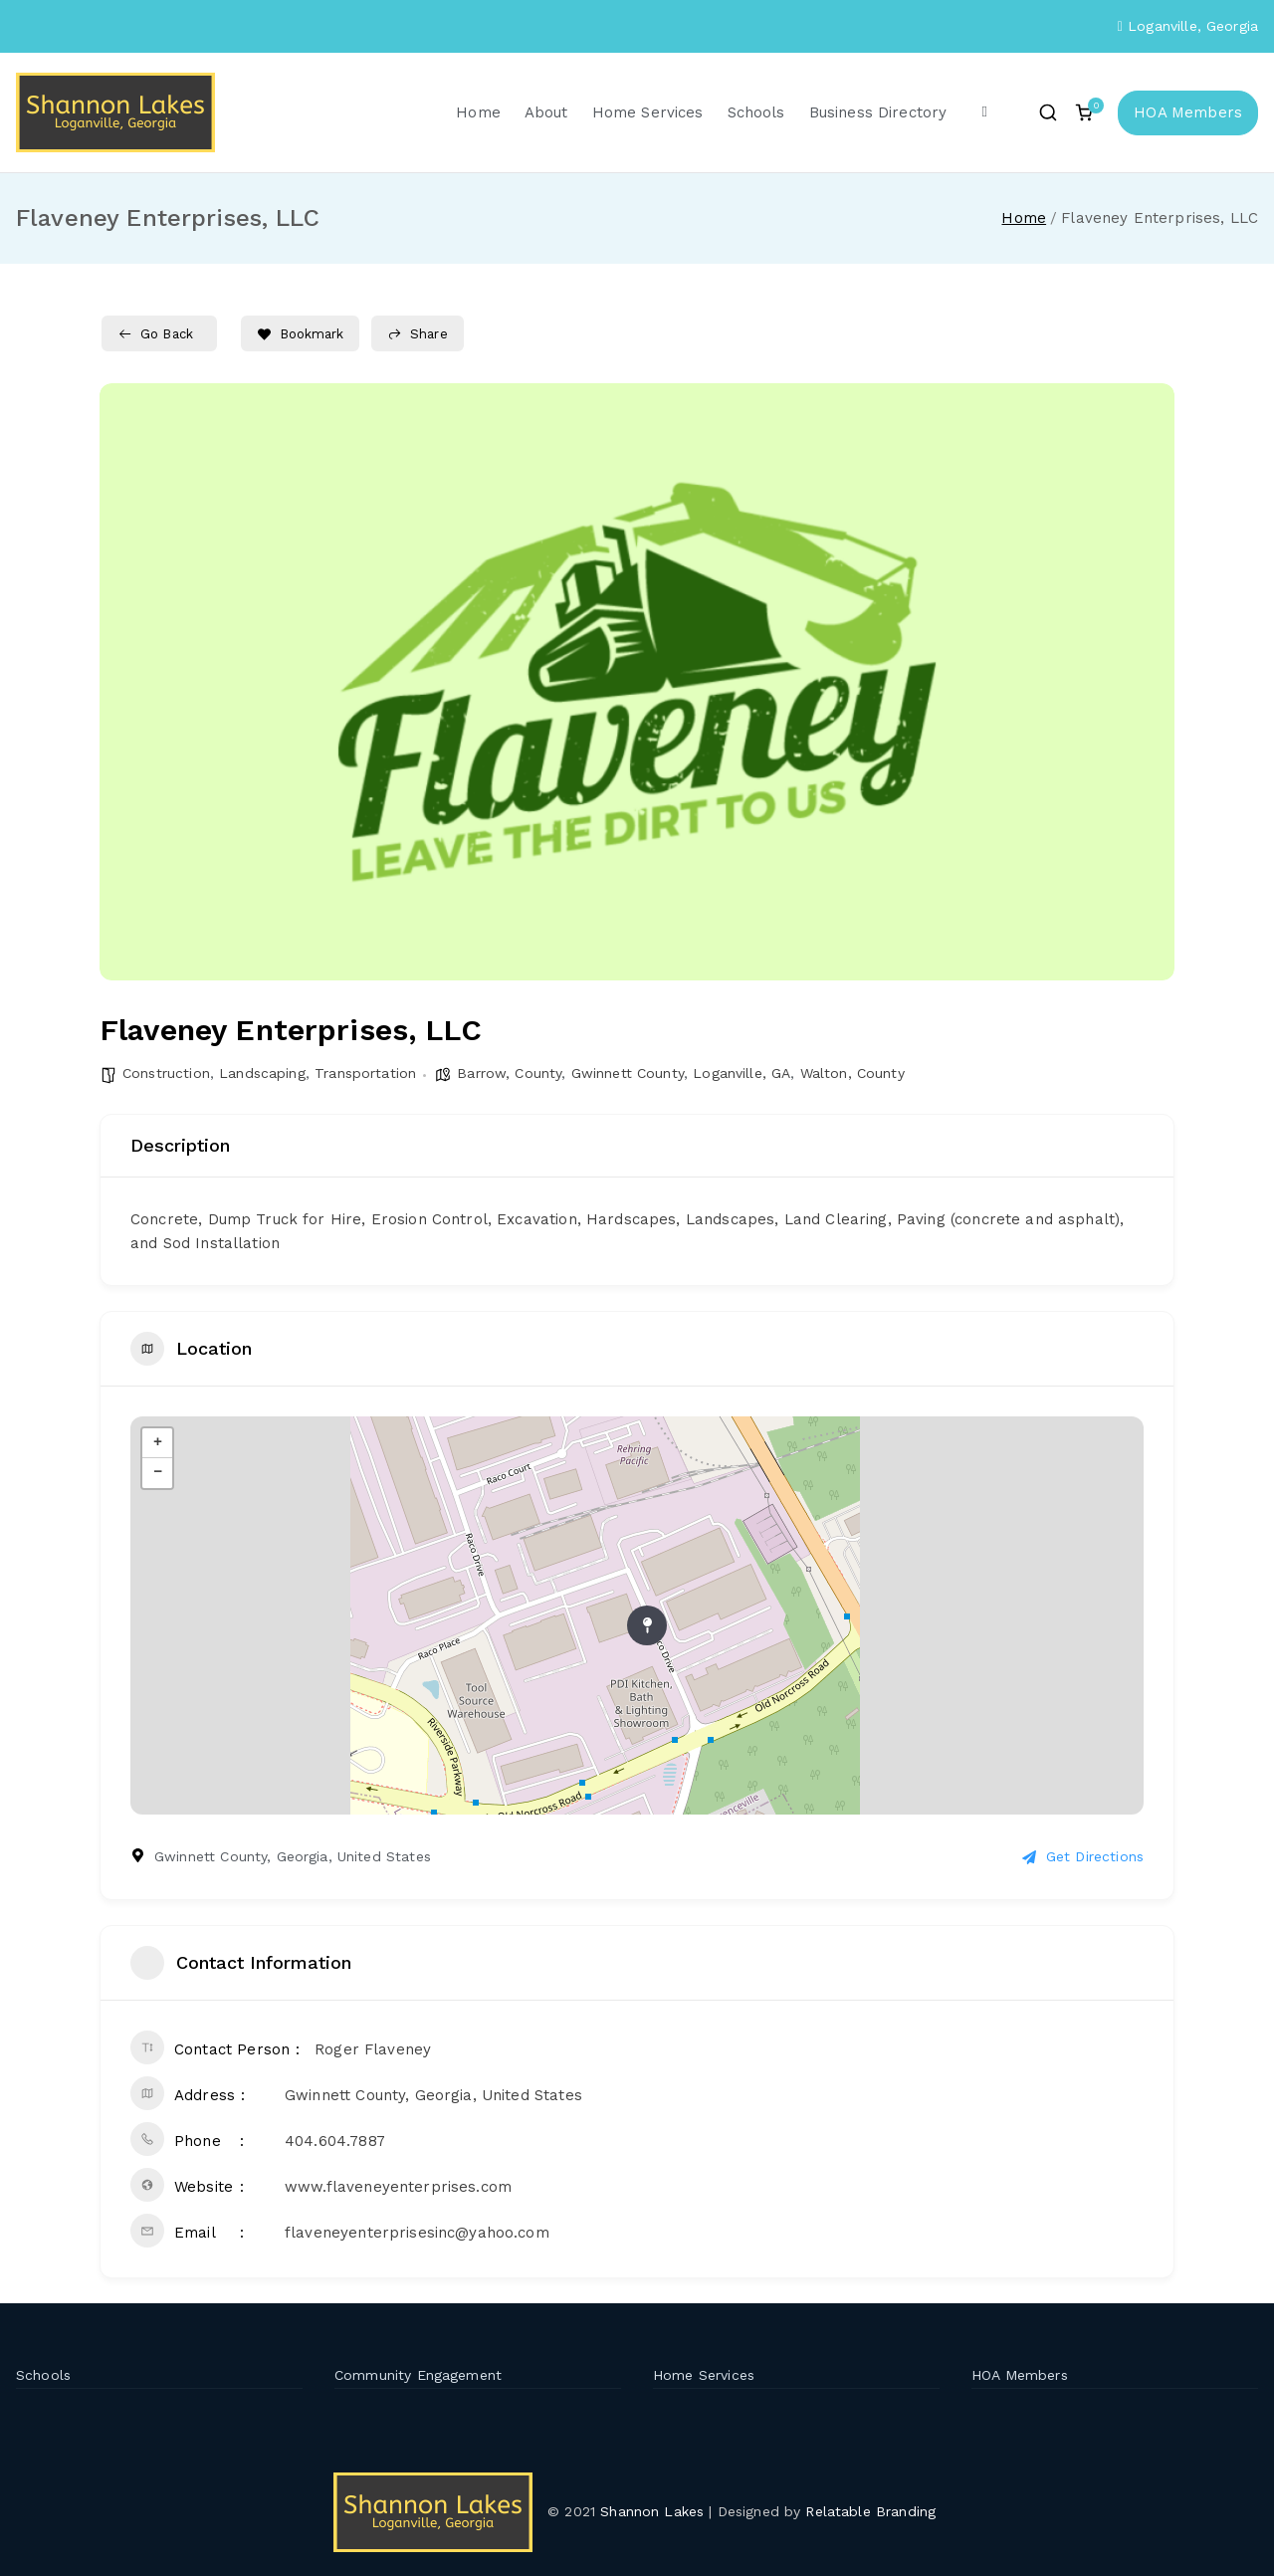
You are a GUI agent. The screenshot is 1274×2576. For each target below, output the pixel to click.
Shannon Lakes (652, 2511)
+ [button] (157, 1443)
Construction (166, 1073)
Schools (756, 112)
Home (478, 112)
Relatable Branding (873, 2511)
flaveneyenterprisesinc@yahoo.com (417, 2233)
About (546, 112)
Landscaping (262, 1073)
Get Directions (1083, 1856)
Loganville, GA (741, 1073)
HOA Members (1188, 112)
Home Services (648, 112)
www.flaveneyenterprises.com (398, 2187)
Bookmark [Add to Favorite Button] (300, 333)
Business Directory (878, 112)
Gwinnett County (627, 1073)
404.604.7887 (335, 2141)
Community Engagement (418, 2375)
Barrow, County (509, 1073)
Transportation (365, 1073)
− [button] (157, 1473)
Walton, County (852, 1073)
